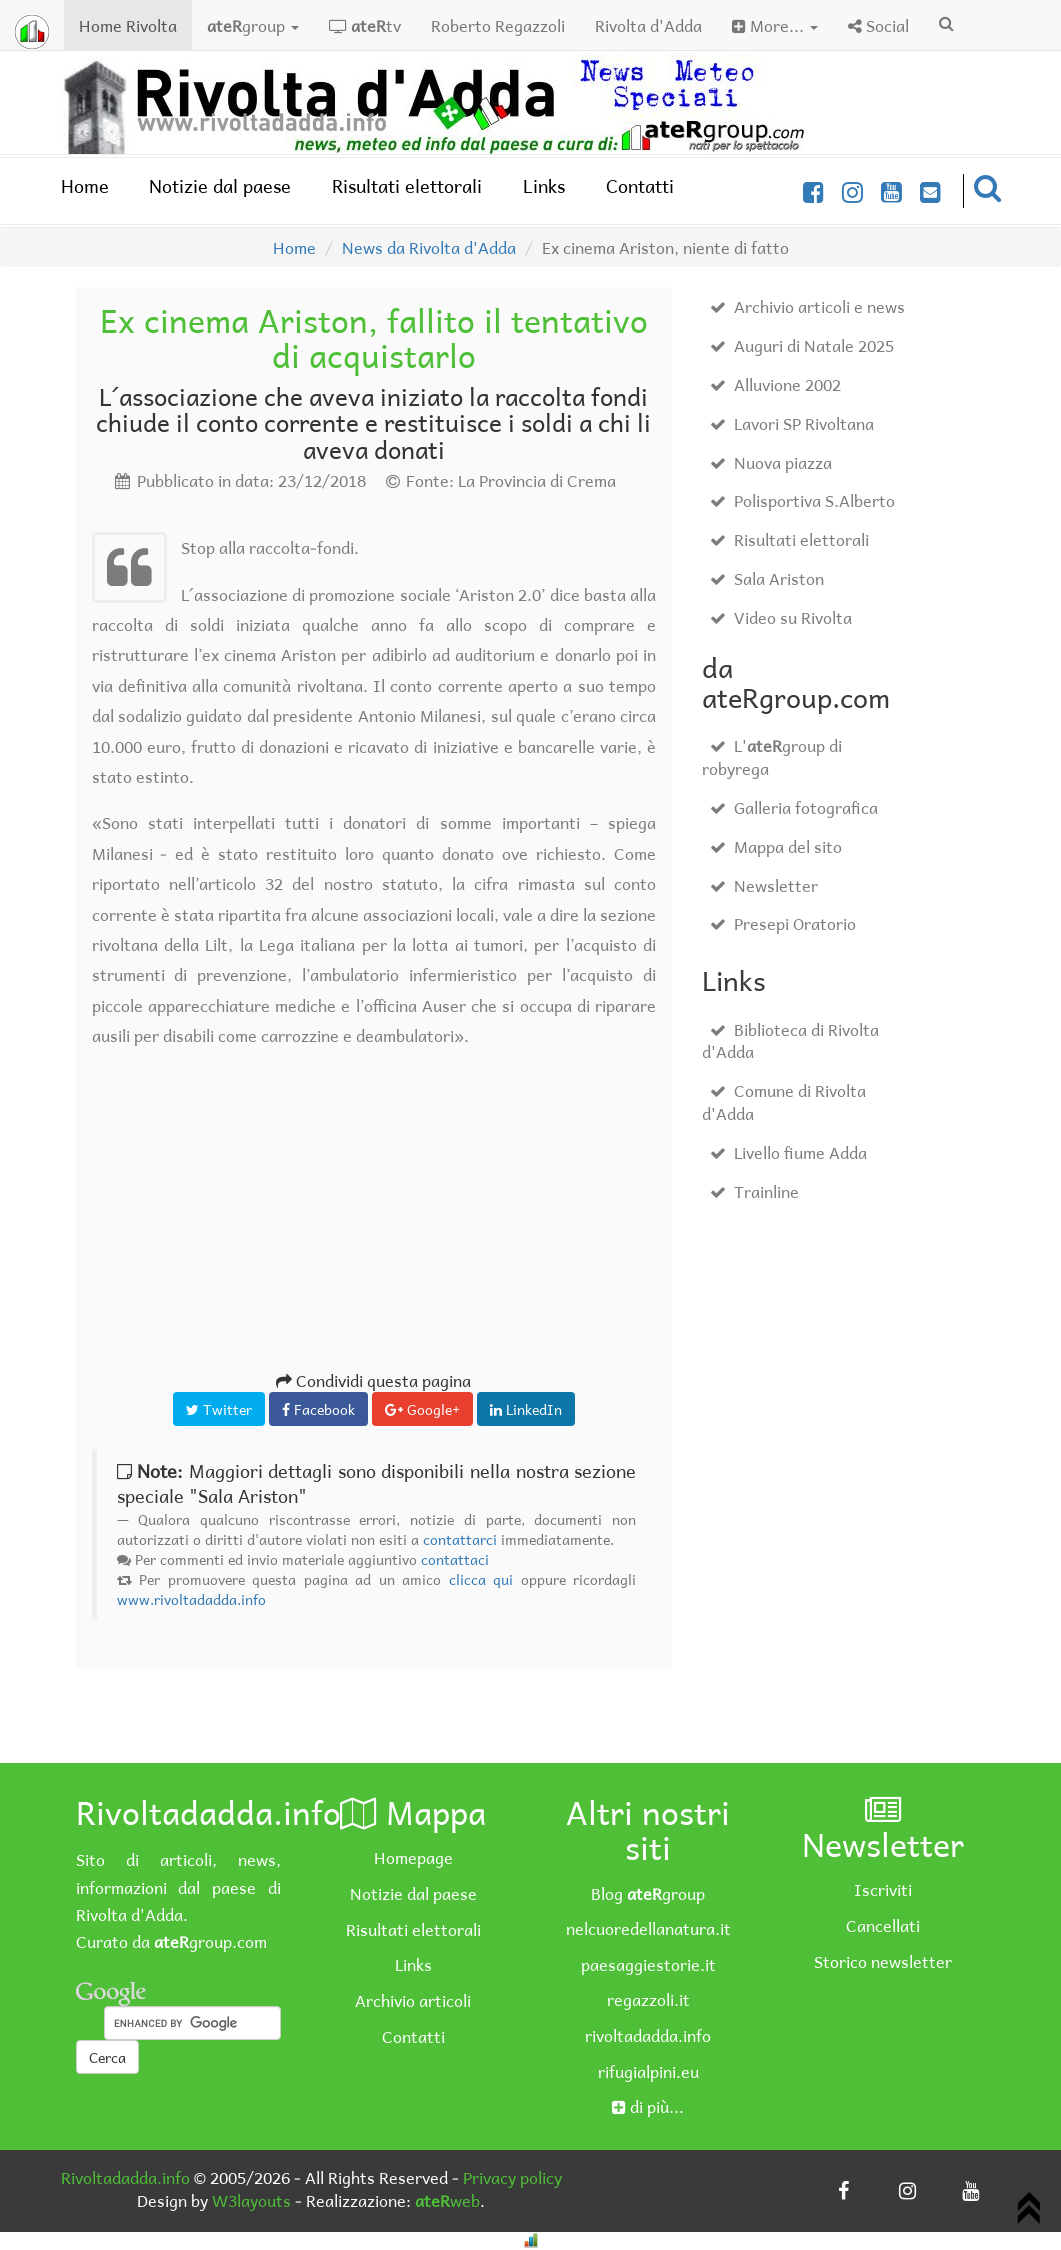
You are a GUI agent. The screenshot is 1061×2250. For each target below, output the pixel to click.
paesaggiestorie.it (648, 1964)
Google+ (422, 1409)
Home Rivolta (135, 24)
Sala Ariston (767, 578)
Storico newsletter (883, 1961)
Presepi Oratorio (783, 923)
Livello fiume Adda (788, 1152)
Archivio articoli (413, 2000)
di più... (648, 2106)
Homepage (413, 1857)
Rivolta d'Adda (648, 25)
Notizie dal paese (220, 186)
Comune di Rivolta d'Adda (784, 1101)
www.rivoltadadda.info (191, 1599)
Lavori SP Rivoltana (792, 423)
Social (878, 25)
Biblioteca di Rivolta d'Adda (790, 1040)
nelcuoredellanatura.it (648, 1928)
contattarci (460, 1539)
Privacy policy (512, 2177)
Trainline (754, 1191)
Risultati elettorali (407, 186)
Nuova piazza (771, 462)
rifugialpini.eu (648, 2071)
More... (775, 25)
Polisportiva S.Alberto (802, 500)
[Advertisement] (374, 1229)
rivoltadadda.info (648, 2035)
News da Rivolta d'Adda (429, 247)
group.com (210, 1941)
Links (544, 186)
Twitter (219, 1409)
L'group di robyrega (772, 756)
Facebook (318, 1409)
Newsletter (764, 885)
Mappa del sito (776, 846)
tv (365, 25)
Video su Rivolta (781, 617)
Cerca (107, 2057)
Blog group (648, 1893)
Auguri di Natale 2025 (802, 345)
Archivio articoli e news (807, 306)
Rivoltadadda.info (125, 2177)
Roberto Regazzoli (498, 25)
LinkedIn (526, 1409)
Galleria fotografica (794, 807)
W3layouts (251, 2200)
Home (85, 186)
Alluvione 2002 (775, 384)
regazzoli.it (648, 1999)
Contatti (640, 186)
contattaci (455, 1559)
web (447, 2200)
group (253, 25)
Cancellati (883, 1925)
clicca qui (481, 1579)
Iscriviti (883, 1889)
